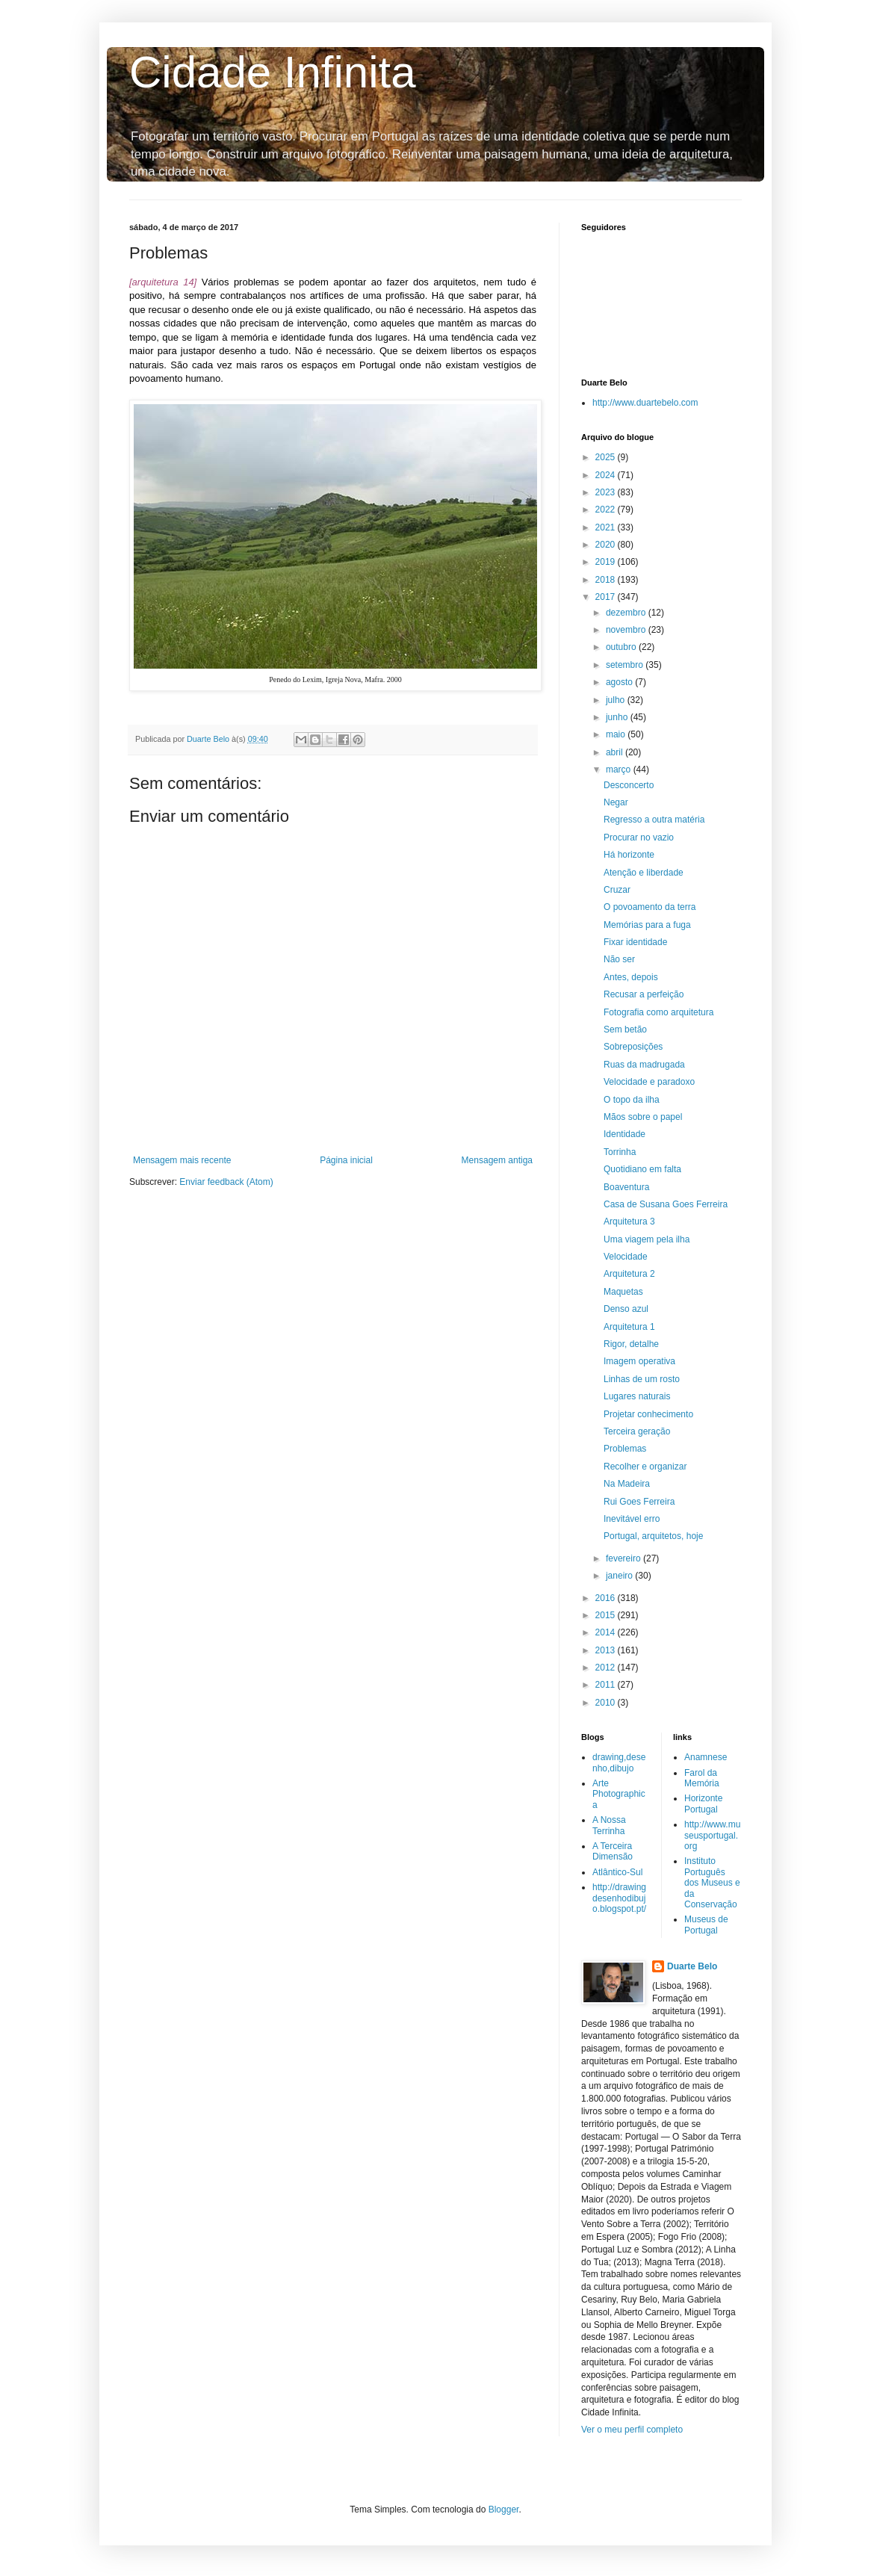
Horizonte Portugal (703, 1803)
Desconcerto (629, 785)
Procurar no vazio (639, 837)
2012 (606, 1667)
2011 (606, 1684)
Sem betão (625, 1029)
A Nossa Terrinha (609, 1825)
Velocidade (626, 1256)
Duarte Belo (692, 1966)
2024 (606, 475)
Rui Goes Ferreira (639, 1501)
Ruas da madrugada (644, 1064)
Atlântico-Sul (617, 1872)
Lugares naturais (637, 1396)
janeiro (620, 1575)
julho (616, 700)
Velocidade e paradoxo (649, 1082)
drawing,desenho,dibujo (618, 1762)
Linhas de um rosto (642, 1379)
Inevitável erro (632, 1519)
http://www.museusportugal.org (712, 1835)
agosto (620, 682)
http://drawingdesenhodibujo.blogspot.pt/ (619, 1898)
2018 (606, 580)
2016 (606, 1598)
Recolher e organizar (645, 1466)
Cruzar (617, 890)
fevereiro (624, 1558)
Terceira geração (637, 1431)
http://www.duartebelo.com (645, 402)
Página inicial (346, 1160)
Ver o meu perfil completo (632, 2429)
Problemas (625, 1448)
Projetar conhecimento (648, 1414)
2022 (606, 509)
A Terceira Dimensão (612, 1851)
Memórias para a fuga (647, 925)
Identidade (624, 1134)
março (619, 769)
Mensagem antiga (497, 1160)
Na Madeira (627, 1484)
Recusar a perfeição (644, 994)
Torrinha (620, 1152)
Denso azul (626, 1309)
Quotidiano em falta (642, 1169)
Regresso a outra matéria (654, 819)
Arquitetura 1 (629, 1327)
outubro (622, 647)
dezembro (627, 612)
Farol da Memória (701, 1778)
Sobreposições (633, 1046)
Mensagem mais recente (182, 1160)
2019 (606, 562)
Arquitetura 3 (629, 1221)
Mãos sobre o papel (643, 1117)
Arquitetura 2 (629, 1274)
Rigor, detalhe (631, 1344)
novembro (627, 630)
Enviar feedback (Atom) (226, 1182)
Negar (616, 802)
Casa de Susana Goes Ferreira (666, 1204)
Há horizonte (629, 854)
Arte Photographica (618, 1794)
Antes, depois (631, 977)
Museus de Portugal (706, 1924)
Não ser (619, 959)
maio (616, 734)
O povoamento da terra (649, 907)
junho (618, 717)
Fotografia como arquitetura (658, 1012)
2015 (606, 1615)
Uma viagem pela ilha (646, 1239)
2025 (606, 457)
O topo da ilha (632, 1100)
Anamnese (705, 1757)
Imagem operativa (639, 1361)
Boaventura (626, 1187)
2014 (606, 1632)
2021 (606, 527)
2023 (606, 492)
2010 (606, 1702)
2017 (606, 597)
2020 (606, 544)
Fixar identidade (635, 942)
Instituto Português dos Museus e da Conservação (712, 1883)
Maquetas (623, 1292)
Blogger (504, 2509)
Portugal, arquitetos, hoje (653, 1536)
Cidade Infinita (272, 72)
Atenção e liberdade (644, 872)
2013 (606, 1650)
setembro (625, 665)
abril (615, 752)
